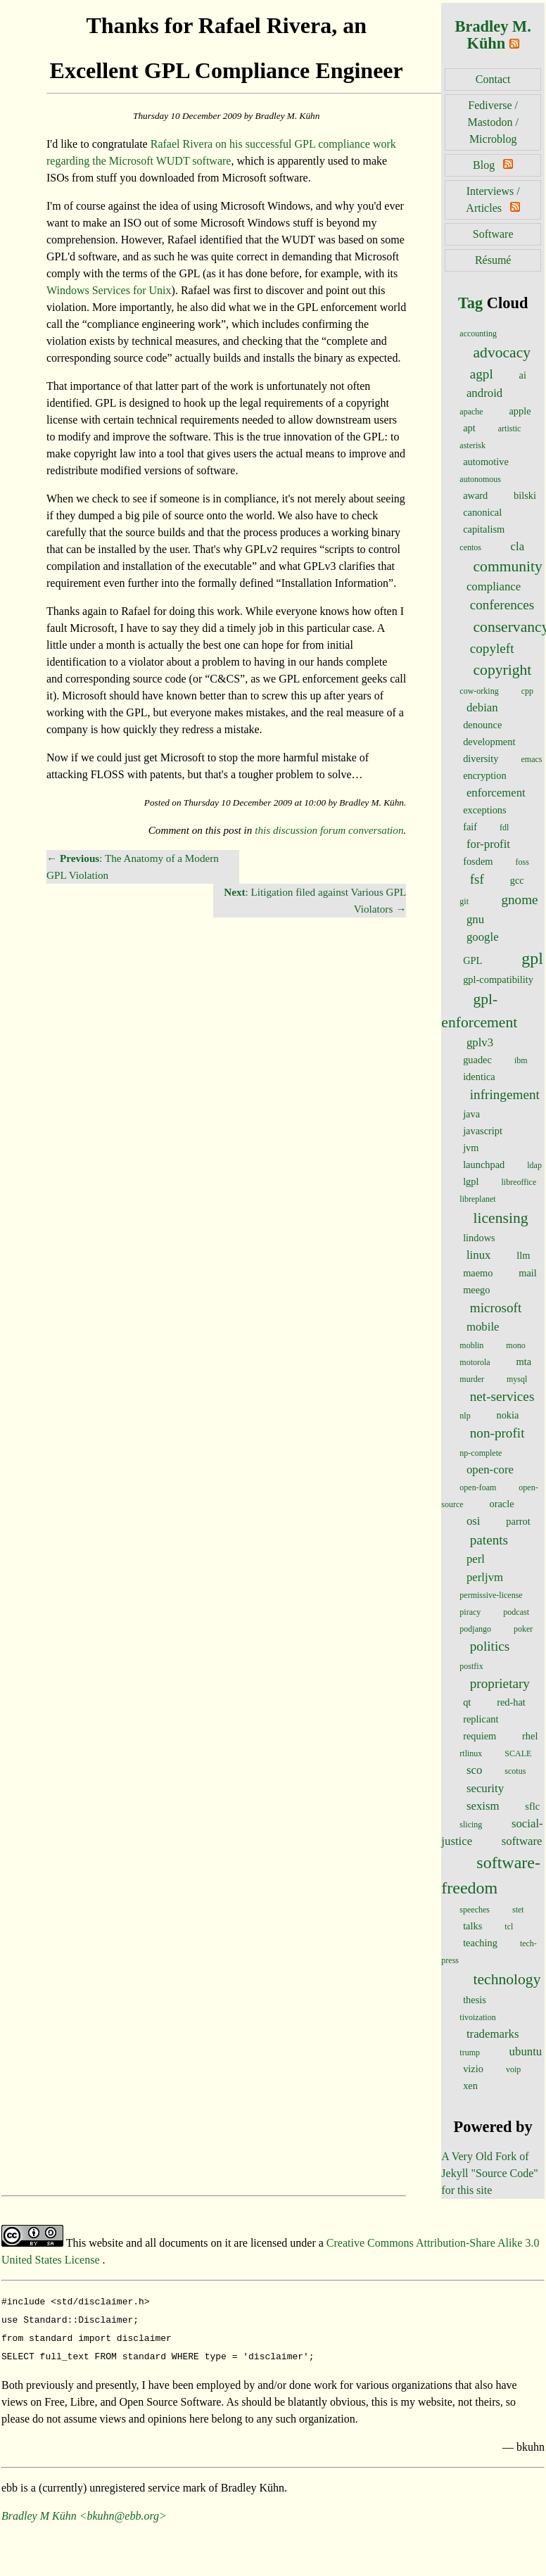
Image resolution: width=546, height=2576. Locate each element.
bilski (525, 495)
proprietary (500, 1683)
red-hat (511, 1702)
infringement (505, 1094)
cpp (527, 691)
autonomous (480, 479)
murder (471, 1379)
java (471, 1113)
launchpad (483, 1164)
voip (513, 2069)
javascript (482, 1130)
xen (470, 2085)
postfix (471, 1666)
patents (489, 1540)
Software (493, 234)
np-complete (480, 1453)
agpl (481, 374)
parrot (518, 1521)
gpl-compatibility (498, 979)
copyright (503, 669)
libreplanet (477, 1199)
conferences (502, 604)
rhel (530, 1735)
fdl (504, 827)
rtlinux (470, 1753)
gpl (532, 958)
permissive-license (490, 1595)
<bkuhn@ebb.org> (123, 2510)
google (482, 937)
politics (490, 1646)
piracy (470, 1612)
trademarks (492, 2034)
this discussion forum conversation (329, 830)
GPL (472, 960)
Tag (470, 303)
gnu (475, 919)
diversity (480, 758)
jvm (470, 1147)
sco (474, 1770)
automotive (486, 461)
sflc (532, 1806)
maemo (478, 1273)
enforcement (496, 792)
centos (470, 547)
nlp (464, 1416)
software (522, 1841)
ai (522, 375)
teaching (480, 1942)
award (475, 495)
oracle (501, 1503)
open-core (490, 1469)
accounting (478, 333)
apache (471, 412)
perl (475, 1559)
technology (507, 1979)
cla (518, 546)
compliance (493, 586)
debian (482, 707)
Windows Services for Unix (109, 290)
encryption (485, 775)
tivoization (477, 2017)
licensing (501, 1218)
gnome (519, 899)
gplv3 (479, 1042)
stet (518, 1910)
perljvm (484, 1577)
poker (523, 1629)
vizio (473, 2068)
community (508, 566)
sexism (483, 1806)
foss (522, 862)
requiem (479, 1735)
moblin (471, 1345)
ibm (521, 1060)
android (484, 393)
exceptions (485, 810)
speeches (474, 1910)
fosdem (478, 861)
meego (476, 1289)
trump (469, 2052)
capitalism (483, 529)
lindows (479, 1237)
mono (515, 1345)
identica (479, 1076)
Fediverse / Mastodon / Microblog (492, 122)
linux (478, 1255)
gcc (517, 880)
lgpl (470, 1181)
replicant (480, 1719)
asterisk (472, 445)
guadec (477, 1059)
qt (467, 1702)
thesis (474, 1999)
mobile (483, 1326)
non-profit (497, 1433)
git (464, 901)
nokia (507, 1415)
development (489, 741)
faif (470, 826)
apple (520, 411)
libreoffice (519, 1182)
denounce (482, 724)
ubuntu (525, 2051)
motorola (474, 1362)
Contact (493, 79)
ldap (534, 1165)
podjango (475, 1629)
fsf (477, 879)
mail (528, 1273)
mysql (517, 1379)
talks (472, 1925)
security (485, 1788)
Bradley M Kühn (39, 2510)
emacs (531, 759)
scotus (515, 1771)
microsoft (496, 1307)
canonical (482, 512)
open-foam (477, 1487)
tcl (508, 1926)
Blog (484, 165)
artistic (509, 428)
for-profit (488, 844)
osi (473, 1521)
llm (523, 1255)
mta (523, 1361)
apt (469, 427)
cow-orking (478, 691)
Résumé (493, 260)
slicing (470, 1824)
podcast (516, 1612)
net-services (502, 1396)
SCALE (517, 1753)
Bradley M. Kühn (493, 35)
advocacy (502, 352)
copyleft (492, 648)
